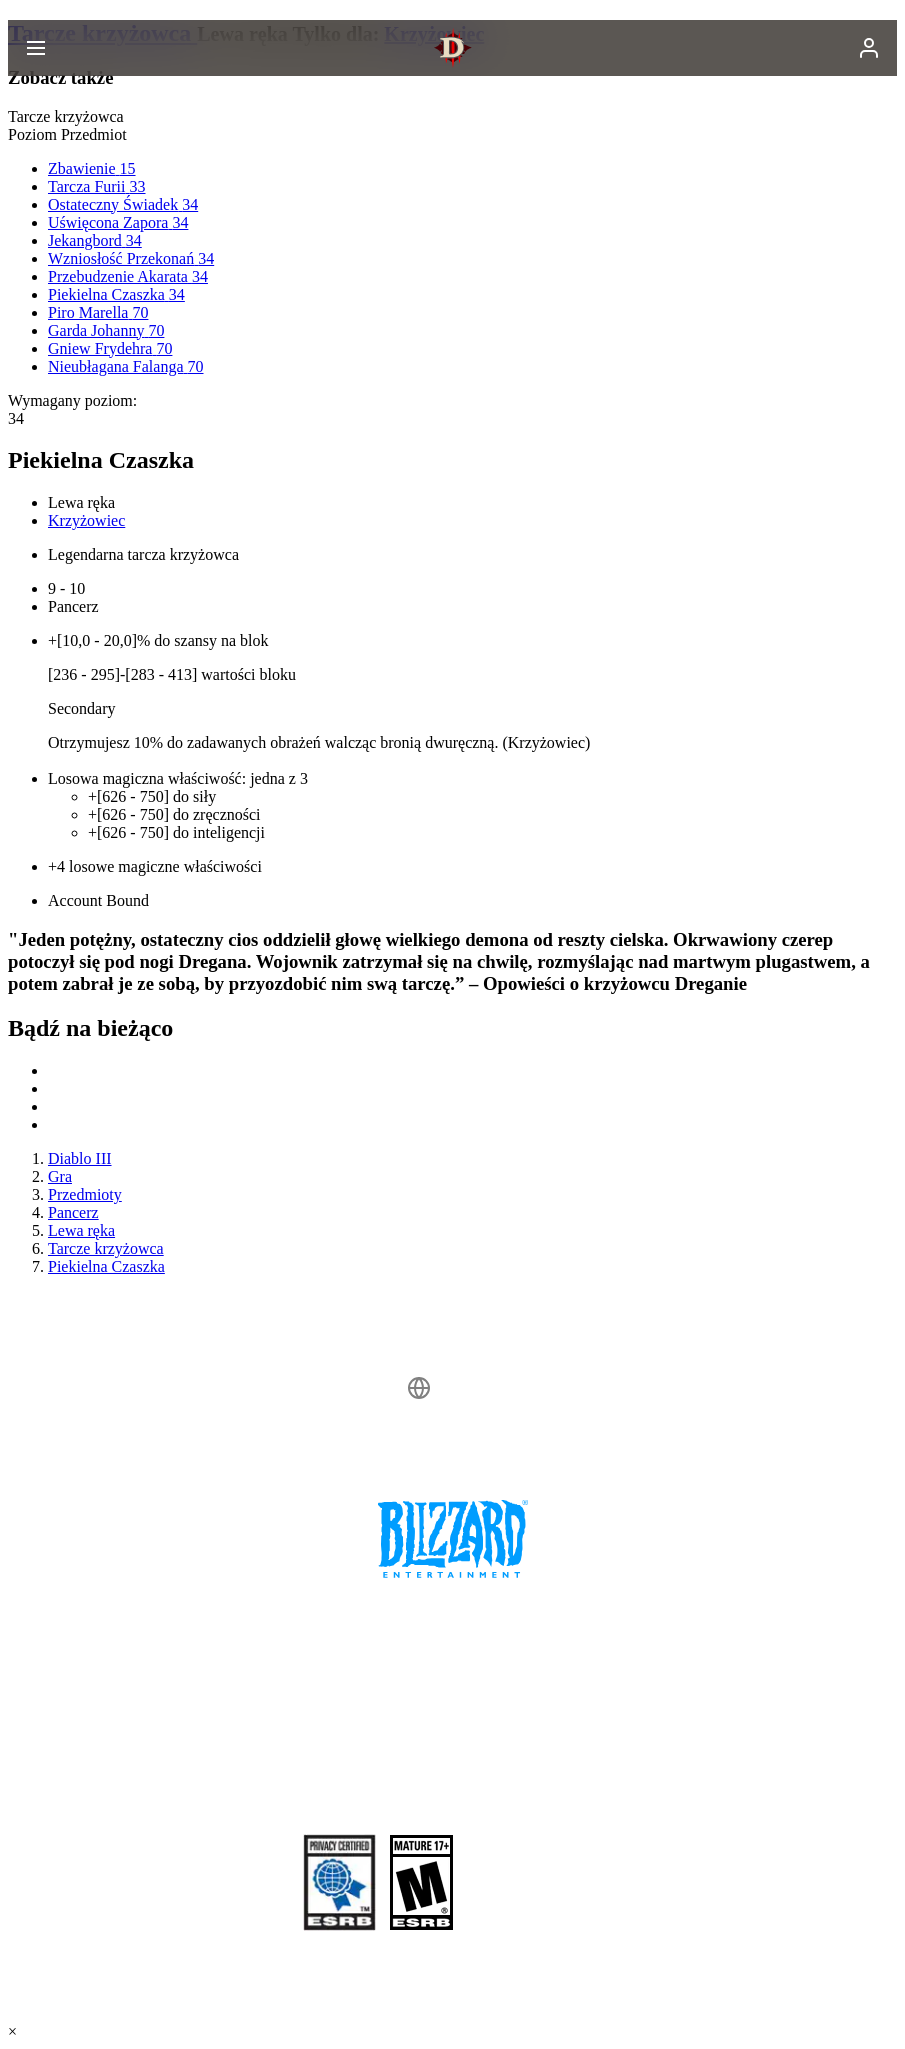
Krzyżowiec (86, 520)
